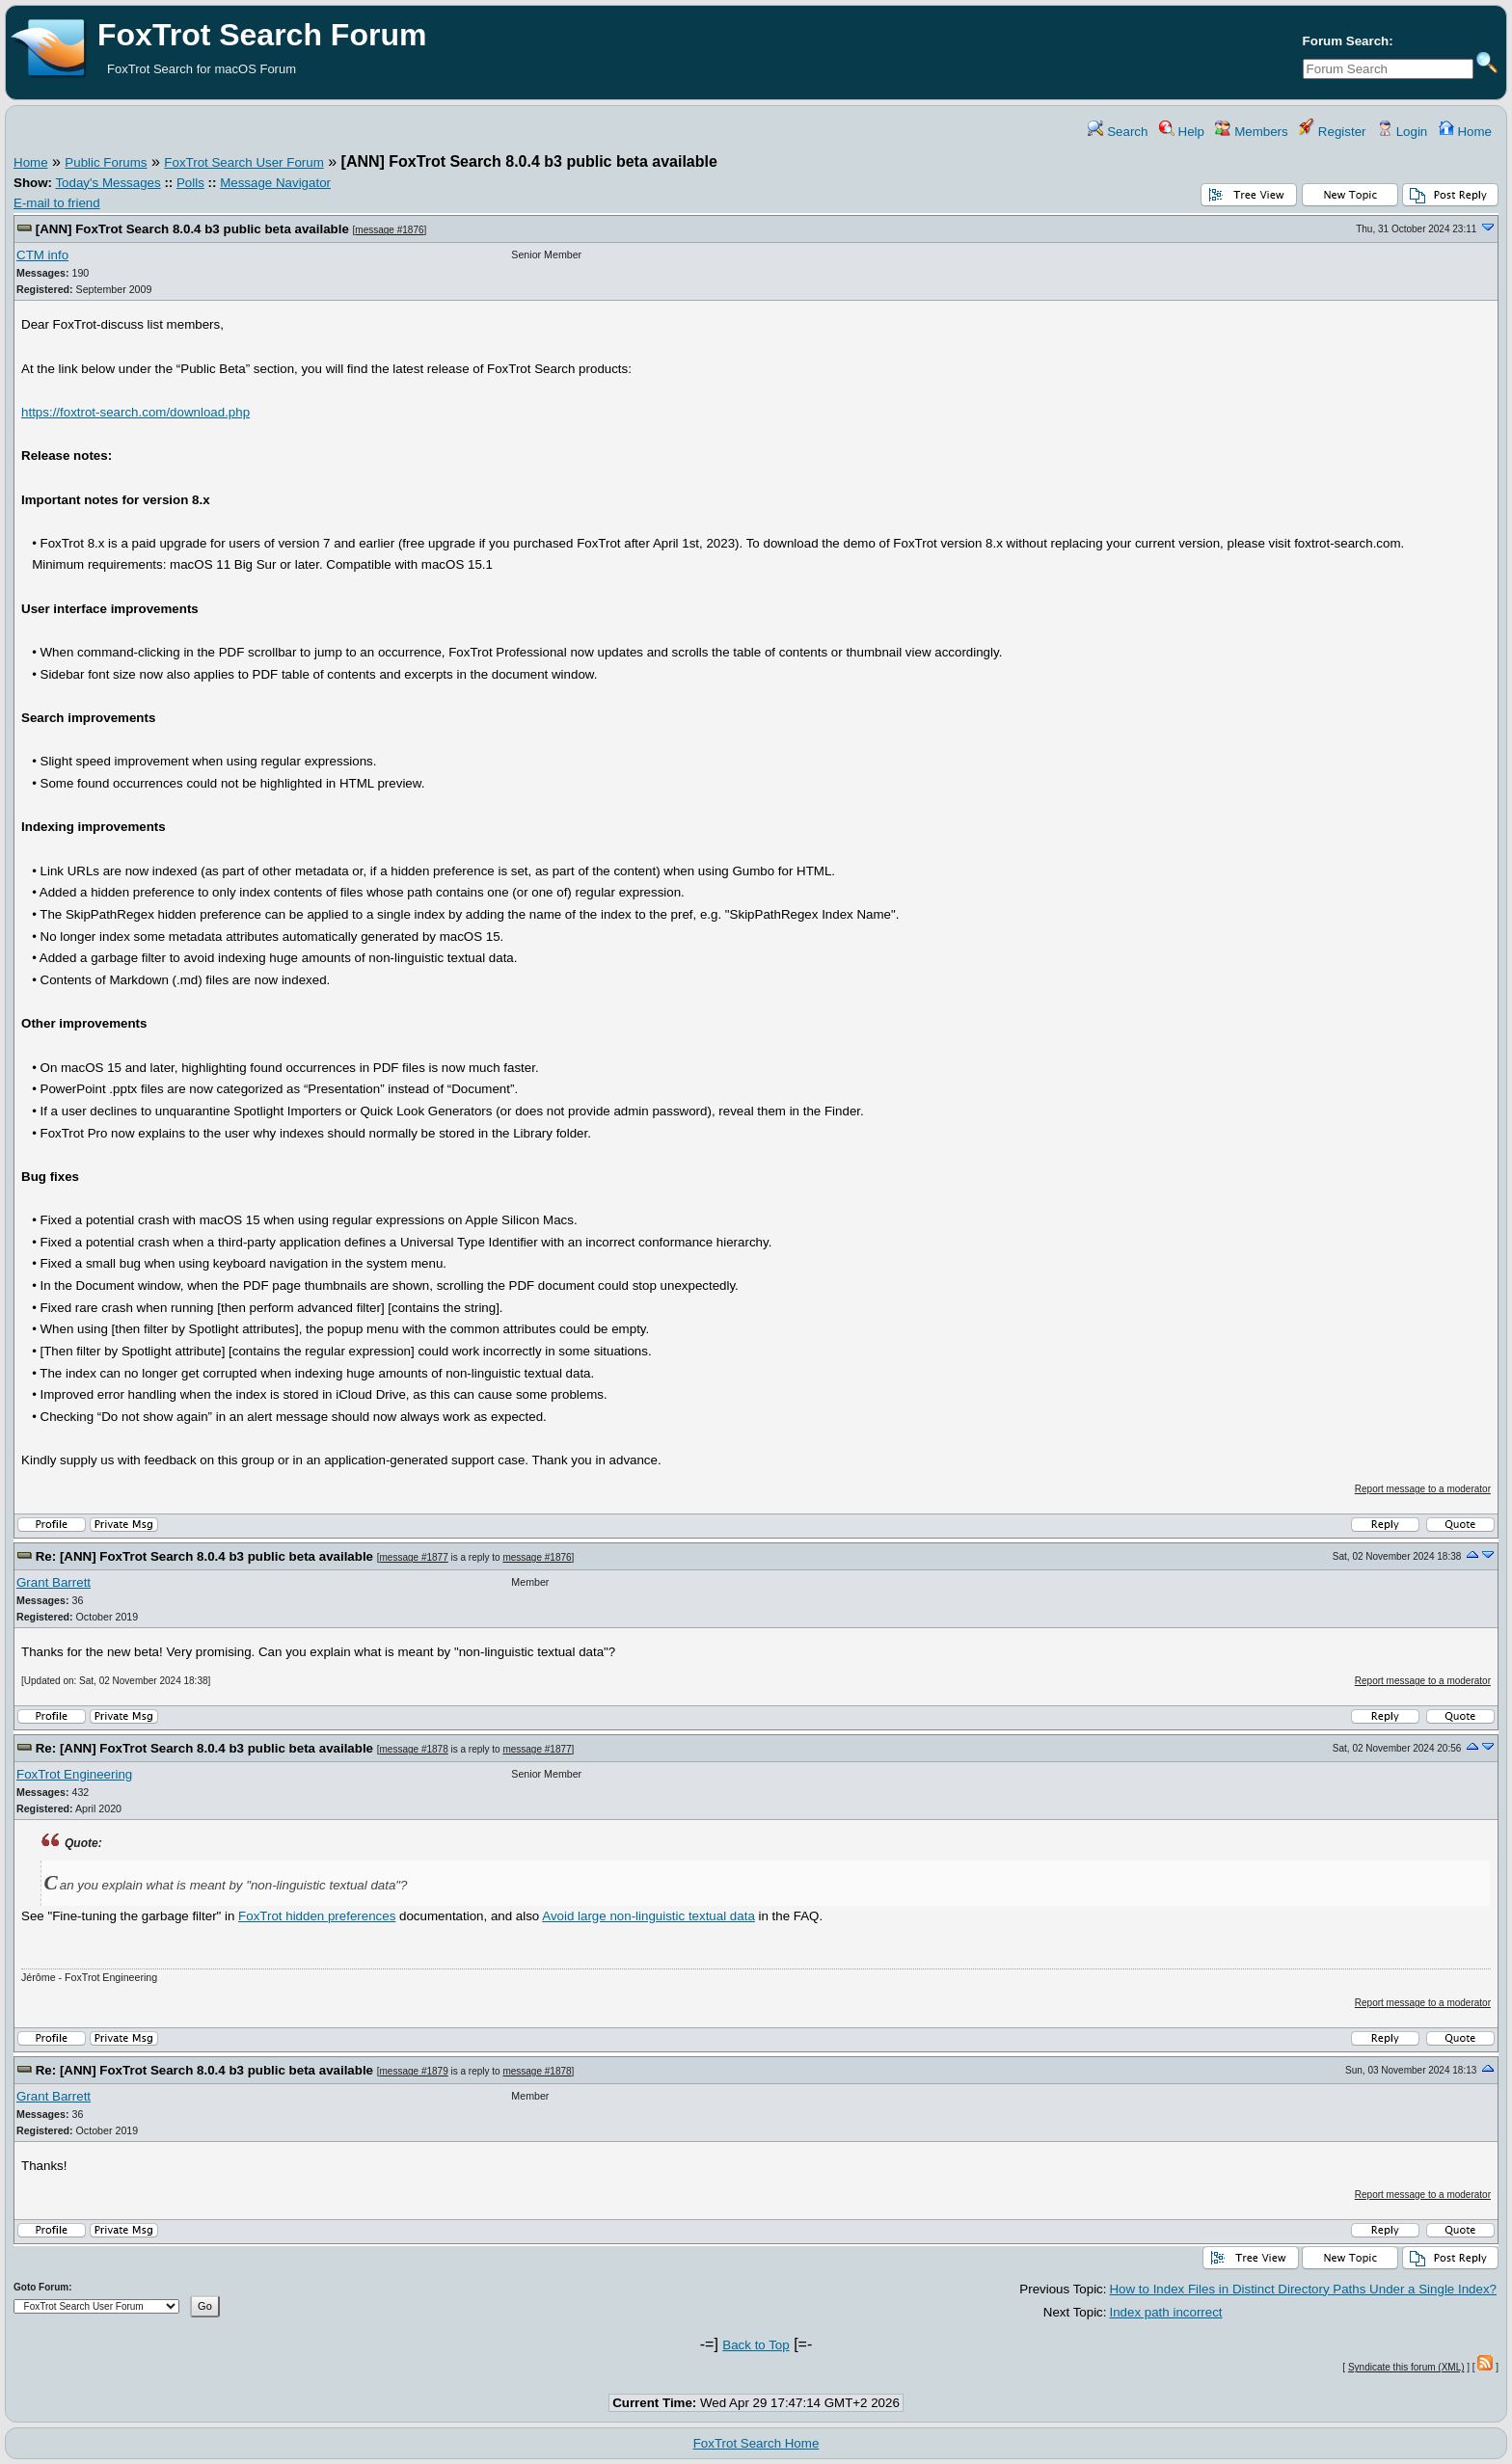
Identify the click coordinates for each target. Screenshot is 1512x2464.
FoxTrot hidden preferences (316, 1916)
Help (1181, 131)
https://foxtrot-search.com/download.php (135, 412)
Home (1465, 131)
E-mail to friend (57, 203)
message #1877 (414, 1557)
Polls (190, 182)
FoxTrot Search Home (756, 2443)
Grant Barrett (53, 1582)
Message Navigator (275, 182)
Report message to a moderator (1423, 1489)
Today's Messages (107, 182)
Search (1118, 131)
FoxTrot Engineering (74, 1774)
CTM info (42, 255)
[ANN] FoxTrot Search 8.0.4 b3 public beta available (192, 229)
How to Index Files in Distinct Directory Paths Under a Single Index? (1303, 2289)
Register (1332, 131)
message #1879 (414, 2071)
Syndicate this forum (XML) (1406, 2367)
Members (1251, 131)
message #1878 (414, 1749)
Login (1402, 131)
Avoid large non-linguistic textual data (648, 1916)
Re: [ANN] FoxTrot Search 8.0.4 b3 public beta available (204, 1556)
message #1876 (389, 230)
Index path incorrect (1165, 2312)
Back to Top (755, 2345)
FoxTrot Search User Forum (243, 162)
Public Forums (106, 162)
